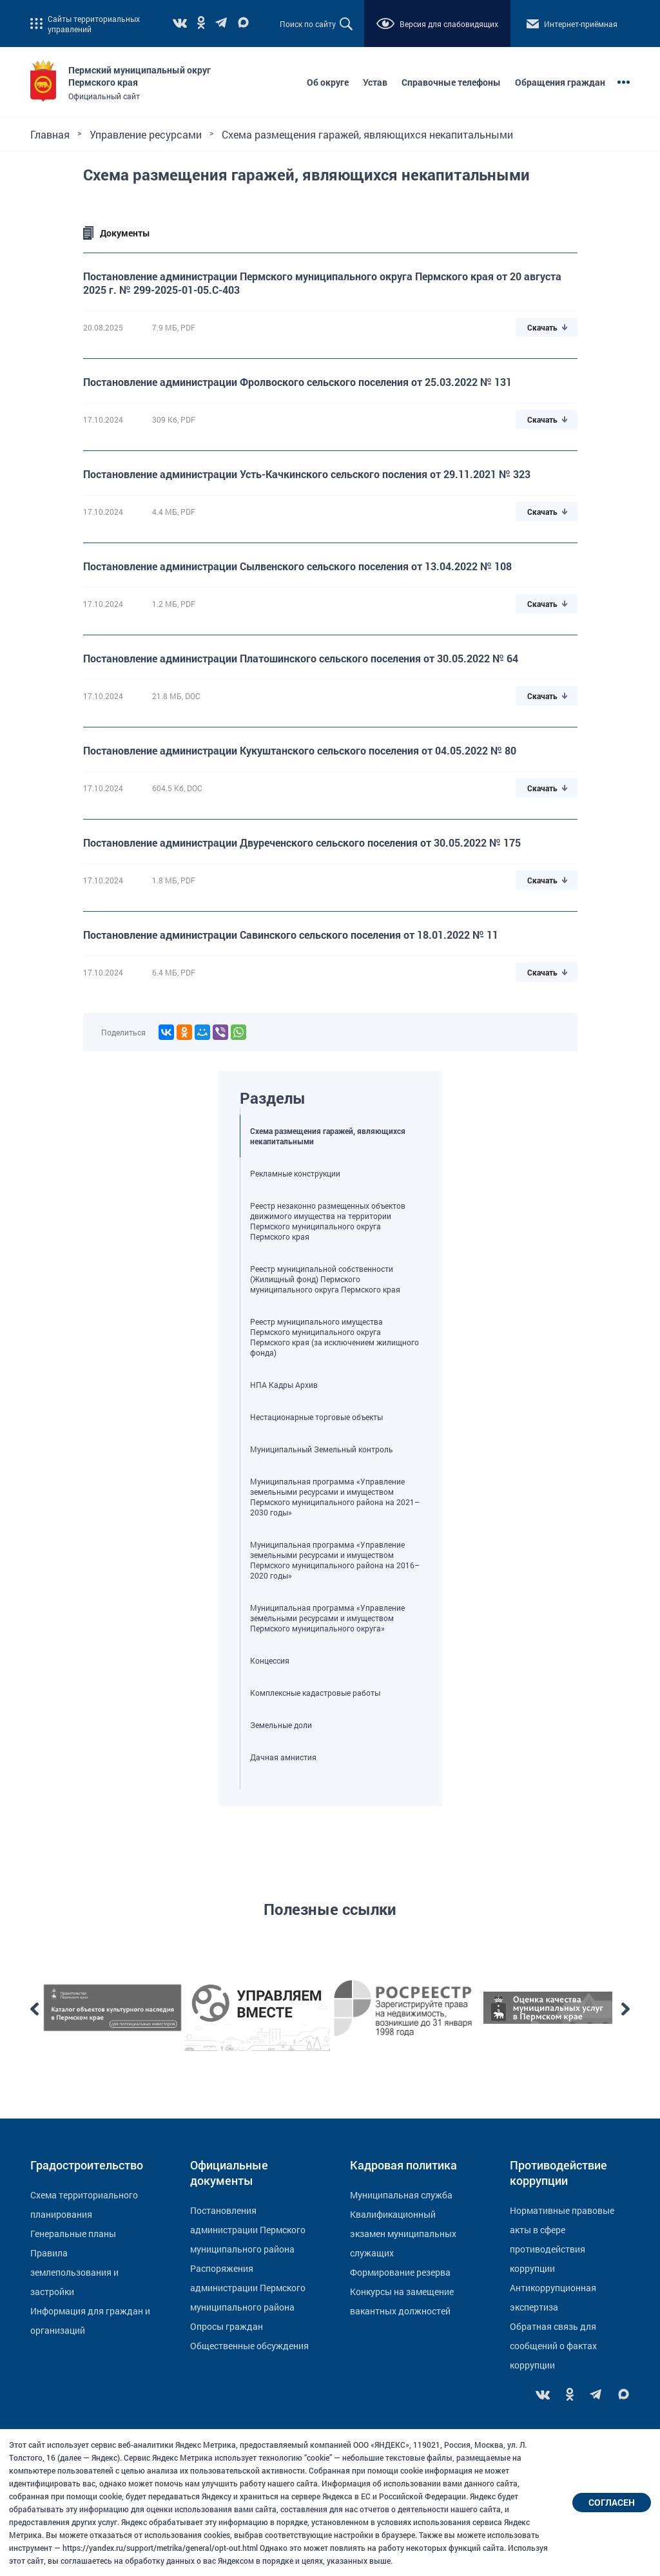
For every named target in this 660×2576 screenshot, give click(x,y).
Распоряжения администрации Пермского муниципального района (248, 2287)
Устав (375, 82)
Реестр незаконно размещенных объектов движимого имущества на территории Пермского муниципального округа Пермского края (327, 1221)
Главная (50, 134)
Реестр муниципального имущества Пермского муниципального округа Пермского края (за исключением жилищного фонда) (334, 1337)
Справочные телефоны (451, 82)
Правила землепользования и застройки (74, 2272)
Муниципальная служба (401, 2195)
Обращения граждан (560, 82)
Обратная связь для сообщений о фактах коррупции (553, 2345)
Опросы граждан (226, 2326)
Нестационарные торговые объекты (316, 1417)
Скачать (542, 327)
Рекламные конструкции (295, 1173)
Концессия (269, 1660)
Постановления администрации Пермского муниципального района (248, 2229)
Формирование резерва (400, 2272)
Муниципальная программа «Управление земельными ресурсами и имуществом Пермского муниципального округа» (327, 1617)
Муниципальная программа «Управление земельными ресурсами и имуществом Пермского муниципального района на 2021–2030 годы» (335, 1496)
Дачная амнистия (283, 1757)
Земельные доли (281, 1725)
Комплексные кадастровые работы (315, 1692)
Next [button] (625, 2009)
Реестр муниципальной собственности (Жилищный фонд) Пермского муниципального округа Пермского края (325, 1279)
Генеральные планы (73, 2233)
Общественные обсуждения (249, 2346)
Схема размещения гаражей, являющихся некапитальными (327, 1136)
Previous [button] (34, 2009)
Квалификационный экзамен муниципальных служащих (403, 2233)
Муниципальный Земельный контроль (321, 1449)
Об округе (328, 82)
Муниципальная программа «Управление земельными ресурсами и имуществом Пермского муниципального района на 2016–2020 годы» (335, 1560)
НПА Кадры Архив (284, 1384)
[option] (112, 2009)
